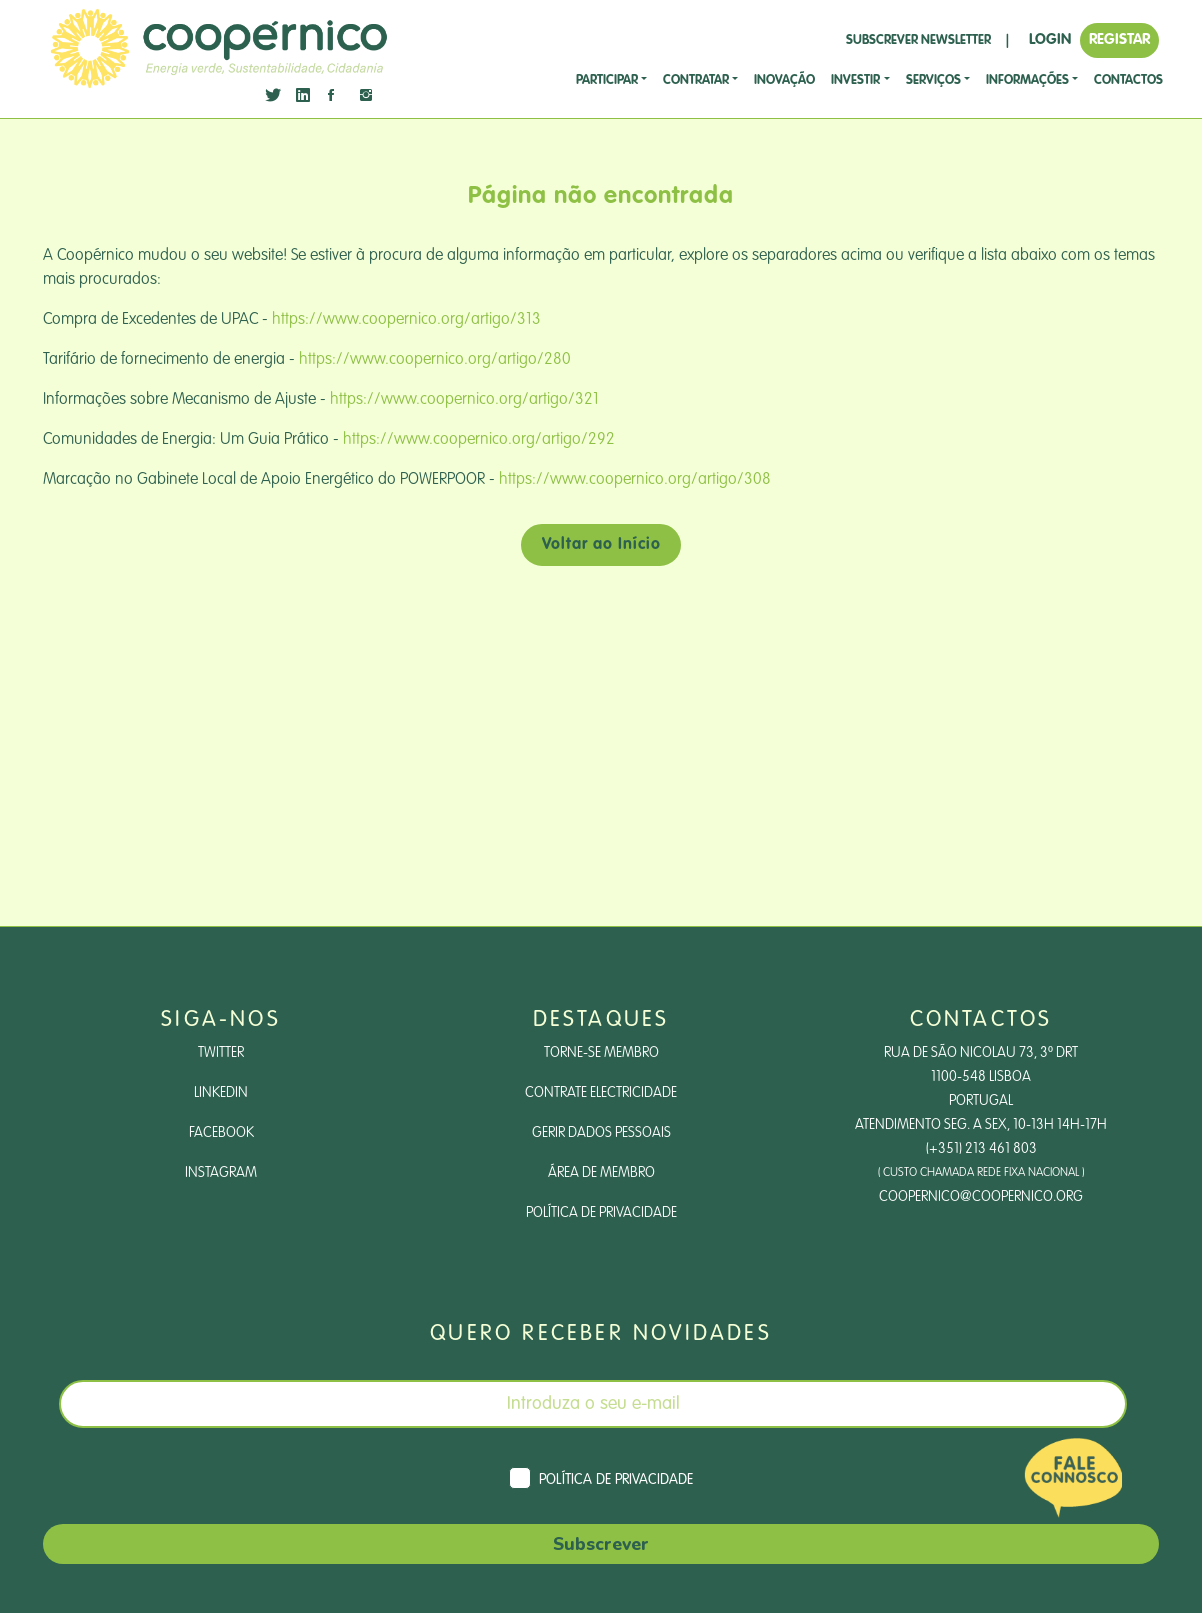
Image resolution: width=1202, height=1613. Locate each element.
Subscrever (601, 1544)
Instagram (221, 1173)
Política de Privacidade (601, 1213)
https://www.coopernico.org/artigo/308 (635, 480)
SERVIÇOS (933, 80)
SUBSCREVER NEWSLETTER (918, 40)
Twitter (221, 1053)
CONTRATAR (696, 80)
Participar (607, 80)
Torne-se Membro (601, 1053)
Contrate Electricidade (601, 1093)
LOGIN (1050, 39)
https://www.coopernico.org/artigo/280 (435, 360)
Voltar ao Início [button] (601, 545)
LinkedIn (221, 1093)
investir (855, 80)
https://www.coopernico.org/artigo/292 (479, 440)
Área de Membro (601, 1173)
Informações (1027, 80)
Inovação (784, 80)
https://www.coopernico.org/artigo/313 (406, 320)
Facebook (221, 1133)
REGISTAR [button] (1119, 39)
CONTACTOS (1128, 80)
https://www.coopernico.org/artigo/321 (464, 400)
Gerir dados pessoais (601, 1133)
